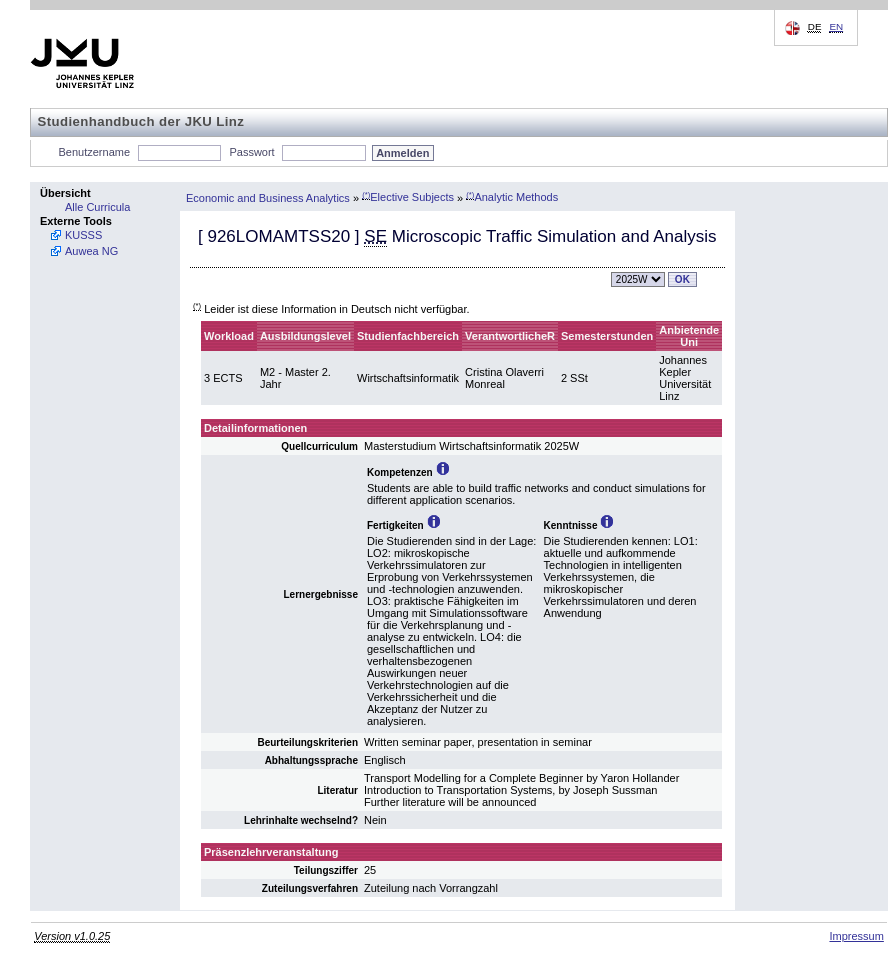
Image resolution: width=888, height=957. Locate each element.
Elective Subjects (408, 197)
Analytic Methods (512, 197)
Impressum (856, 936)
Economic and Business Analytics (268, 197)
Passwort (251, 152)
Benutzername (95, 152)
